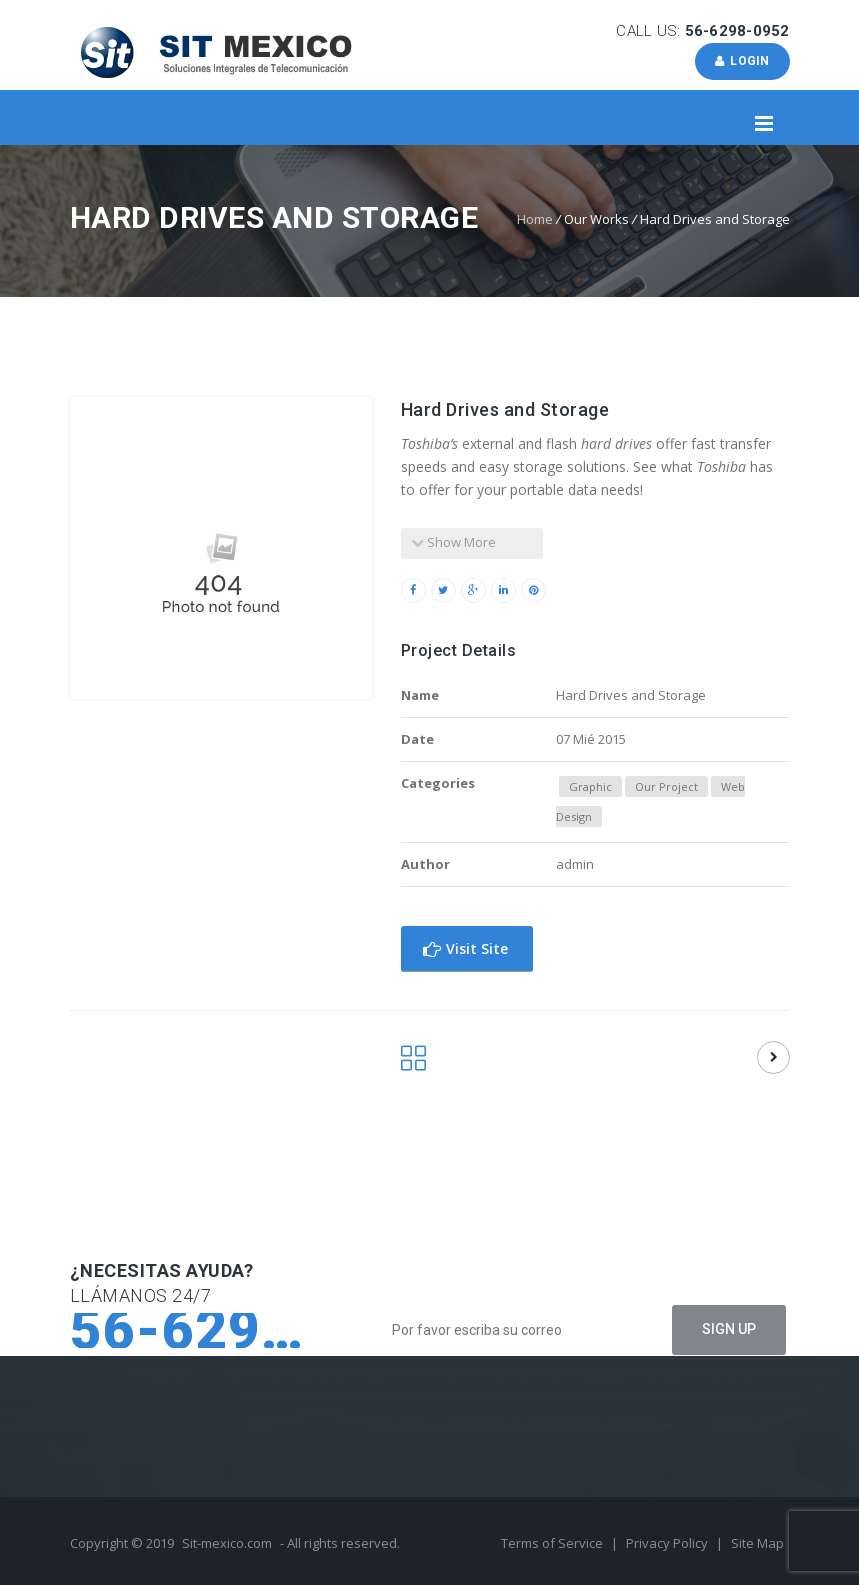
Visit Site (465, 948)
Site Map (757, 1543)
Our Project (666, 786)
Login (742, 61)
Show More (453, 542)
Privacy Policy (668, 1543)
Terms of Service (553, 1543)
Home (535, 219)
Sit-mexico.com (227, 1543)
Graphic (590, 786)
